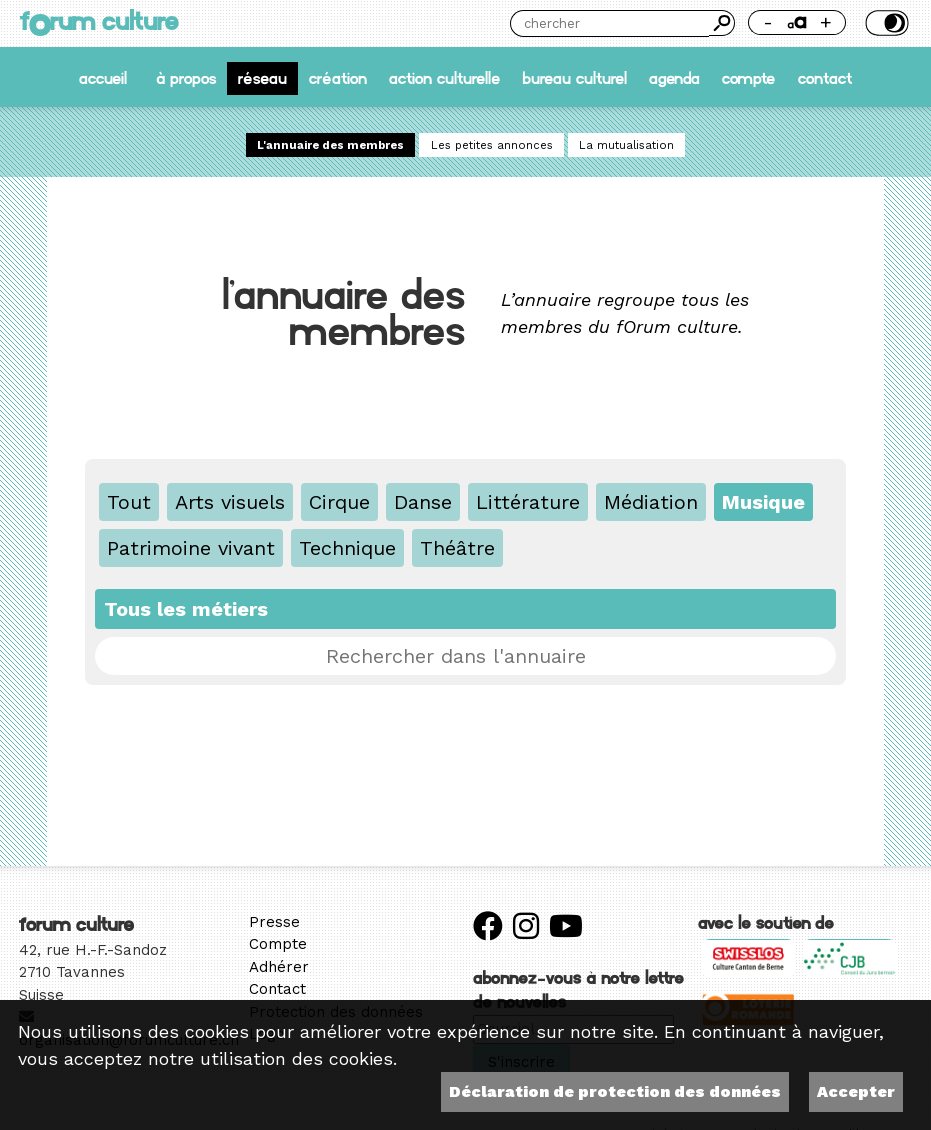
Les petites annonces (492, 145)
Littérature (528, 502)
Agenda (674, 78)
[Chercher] (609, 23)
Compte (748, 78)
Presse (274, 922)
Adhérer (279, 967)
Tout (129, 502)
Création (338, 78)
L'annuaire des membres (330, 145)
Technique (347, 548)
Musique (763, 502)
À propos (186, 78)
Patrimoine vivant (191, 548)
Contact (825, 78)
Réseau (262, 78)
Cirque (339, 502)
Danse (423, 502)
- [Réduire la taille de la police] (768, 22)
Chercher (722, 23)
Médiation (651, 502)
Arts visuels (230, 502)
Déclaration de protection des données (615, 1091)
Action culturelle (444, 78)
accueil (103, 78)
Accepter (856, 1091)
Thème (885, 23)
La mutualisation (626, 145)
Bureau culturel (574, 78)
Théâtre (457, 548)
